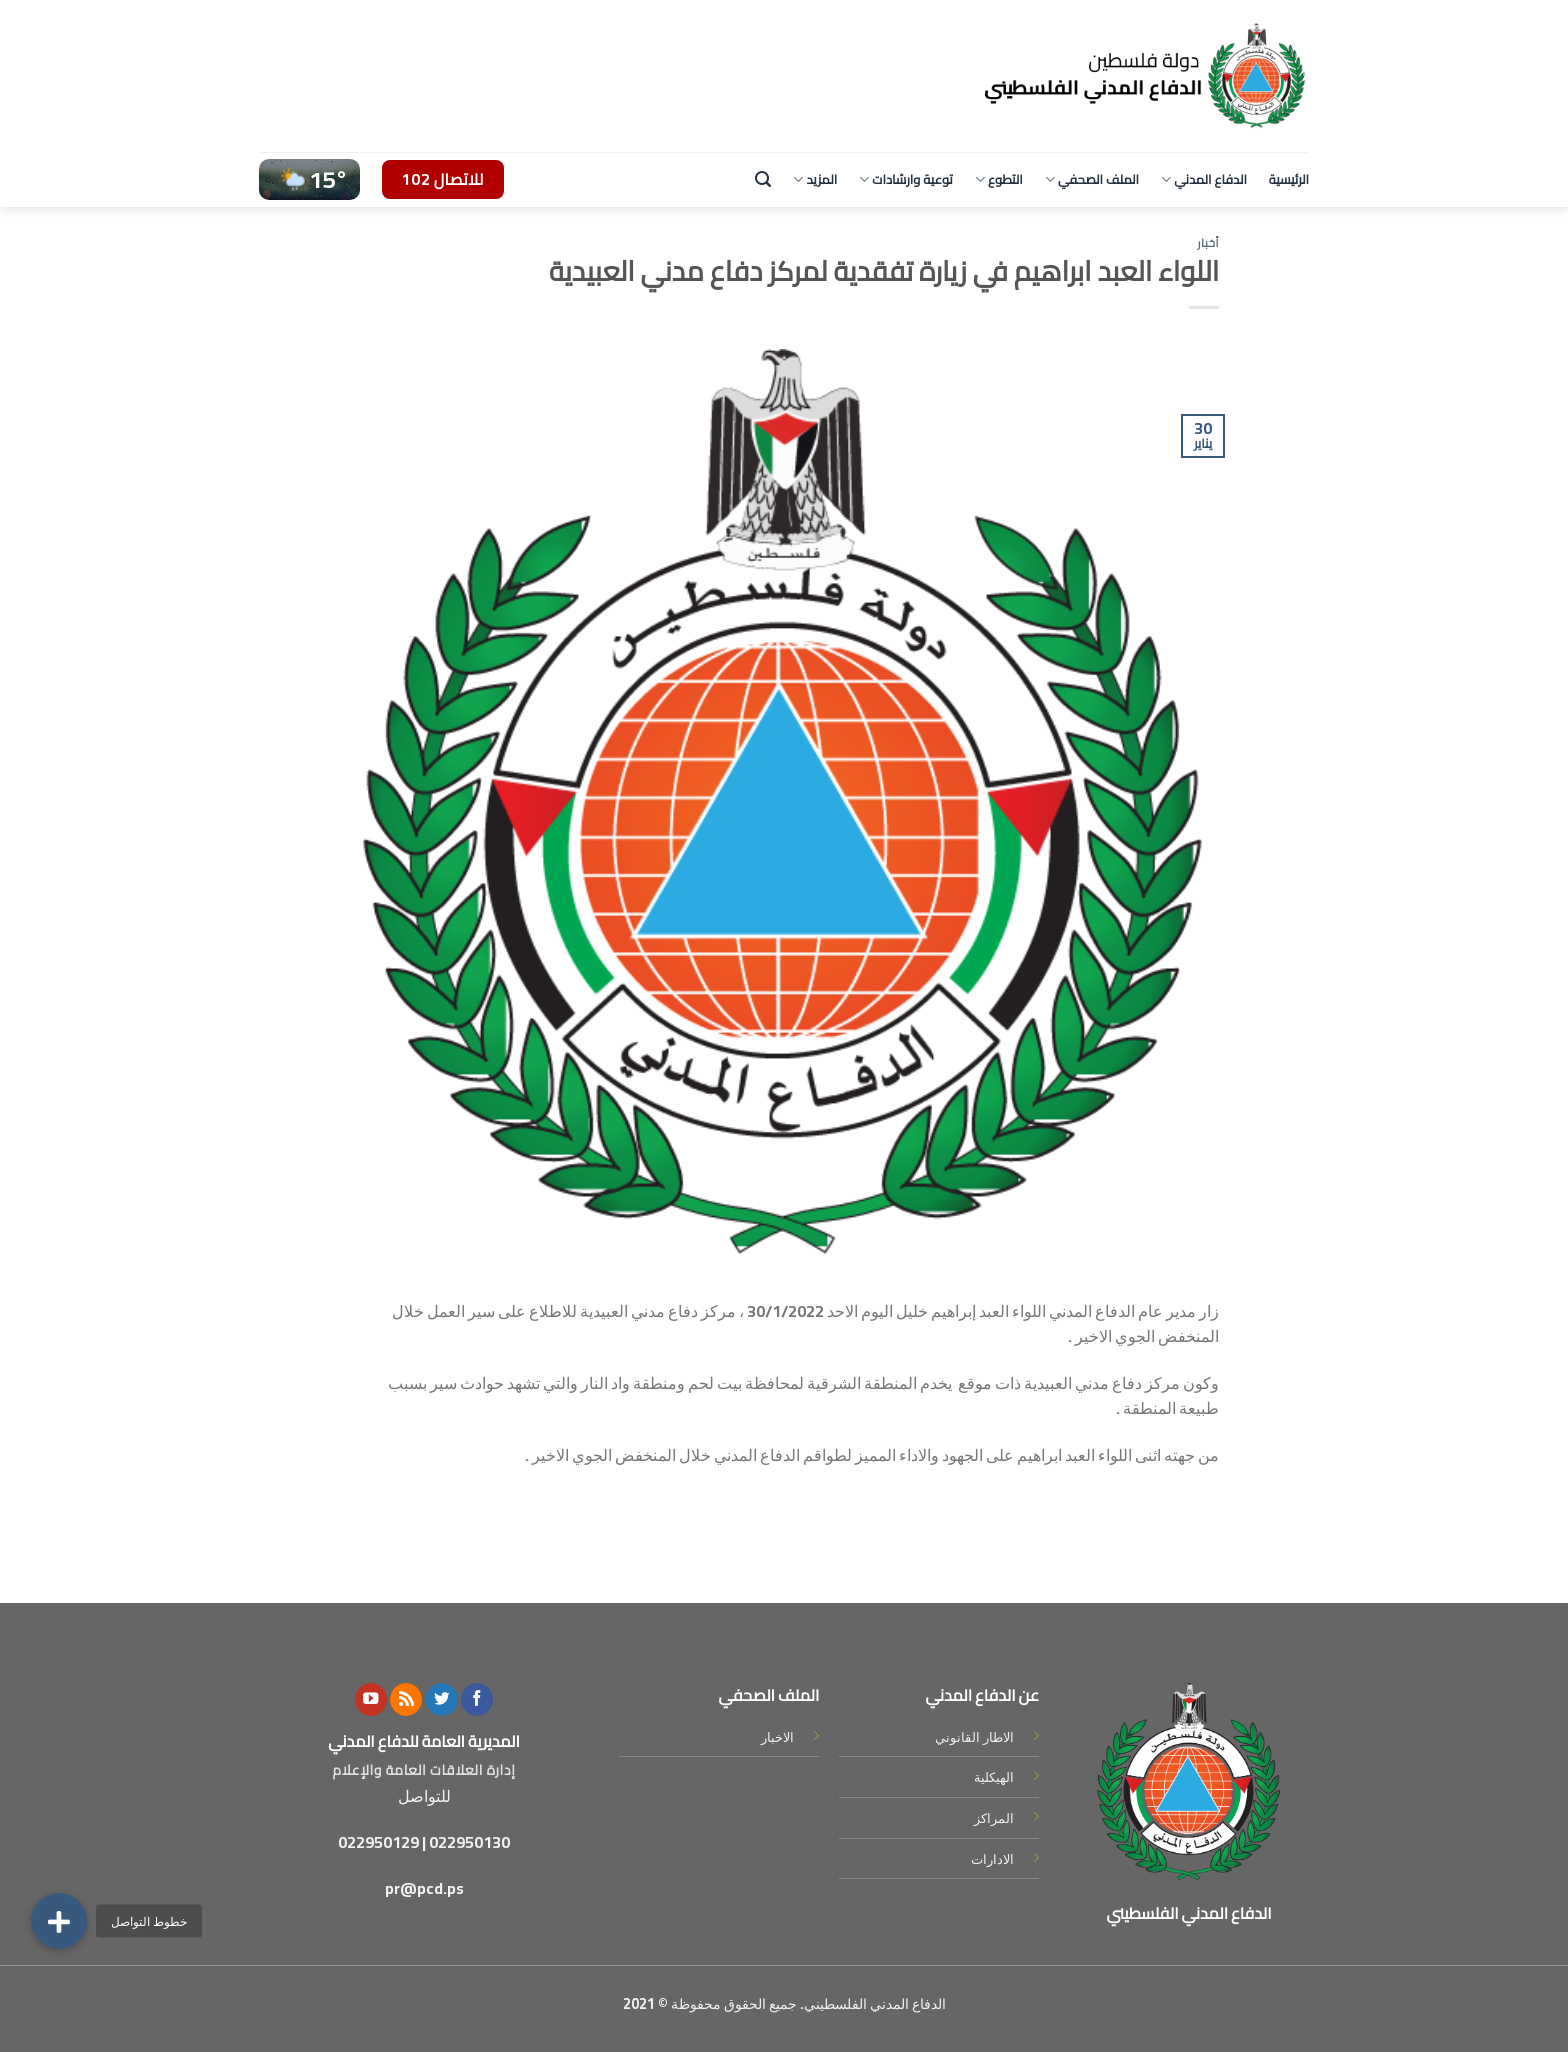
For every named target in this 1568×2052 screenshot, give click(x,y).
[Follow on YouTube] (371, 1699)
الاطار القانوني (974, 1737)
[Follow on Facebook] (477, 1699)
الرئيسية (1289, 179)
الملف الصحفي (1092, 179)
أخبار (1208, 242)
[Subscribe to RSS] (406, 1699)
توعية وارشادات (906, 179)
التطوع (999, 179)
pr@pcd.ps (424, 1888)
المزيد (815, 179)
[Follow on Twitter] (442, 1699)
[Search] (763, 179)
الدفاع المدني (1204, 179)
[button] (59, 1921)
